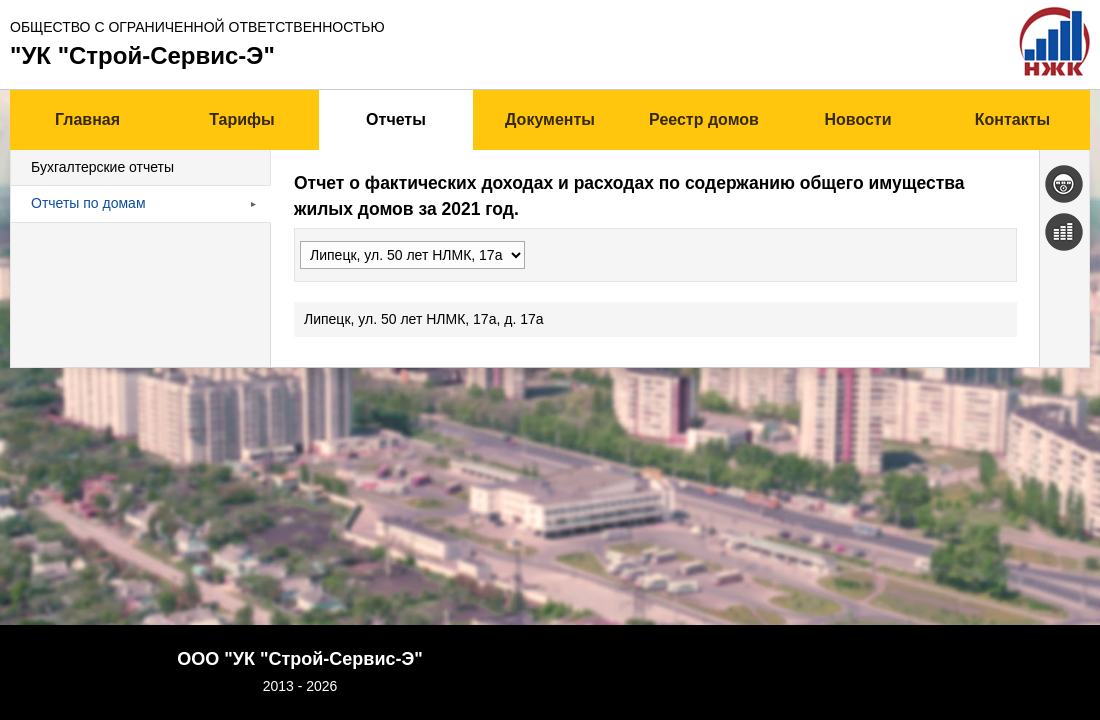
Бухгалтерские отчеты (102, 167)
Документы (550, 119)
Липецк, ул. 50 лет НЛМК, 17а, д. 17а (134, 319)
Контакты (1012, 119)
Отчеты (396, 119)
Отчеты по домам (88, 203)
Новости (857, 119)
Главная (87, 119)
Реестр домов (704, 119)
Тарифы (242, 119)
